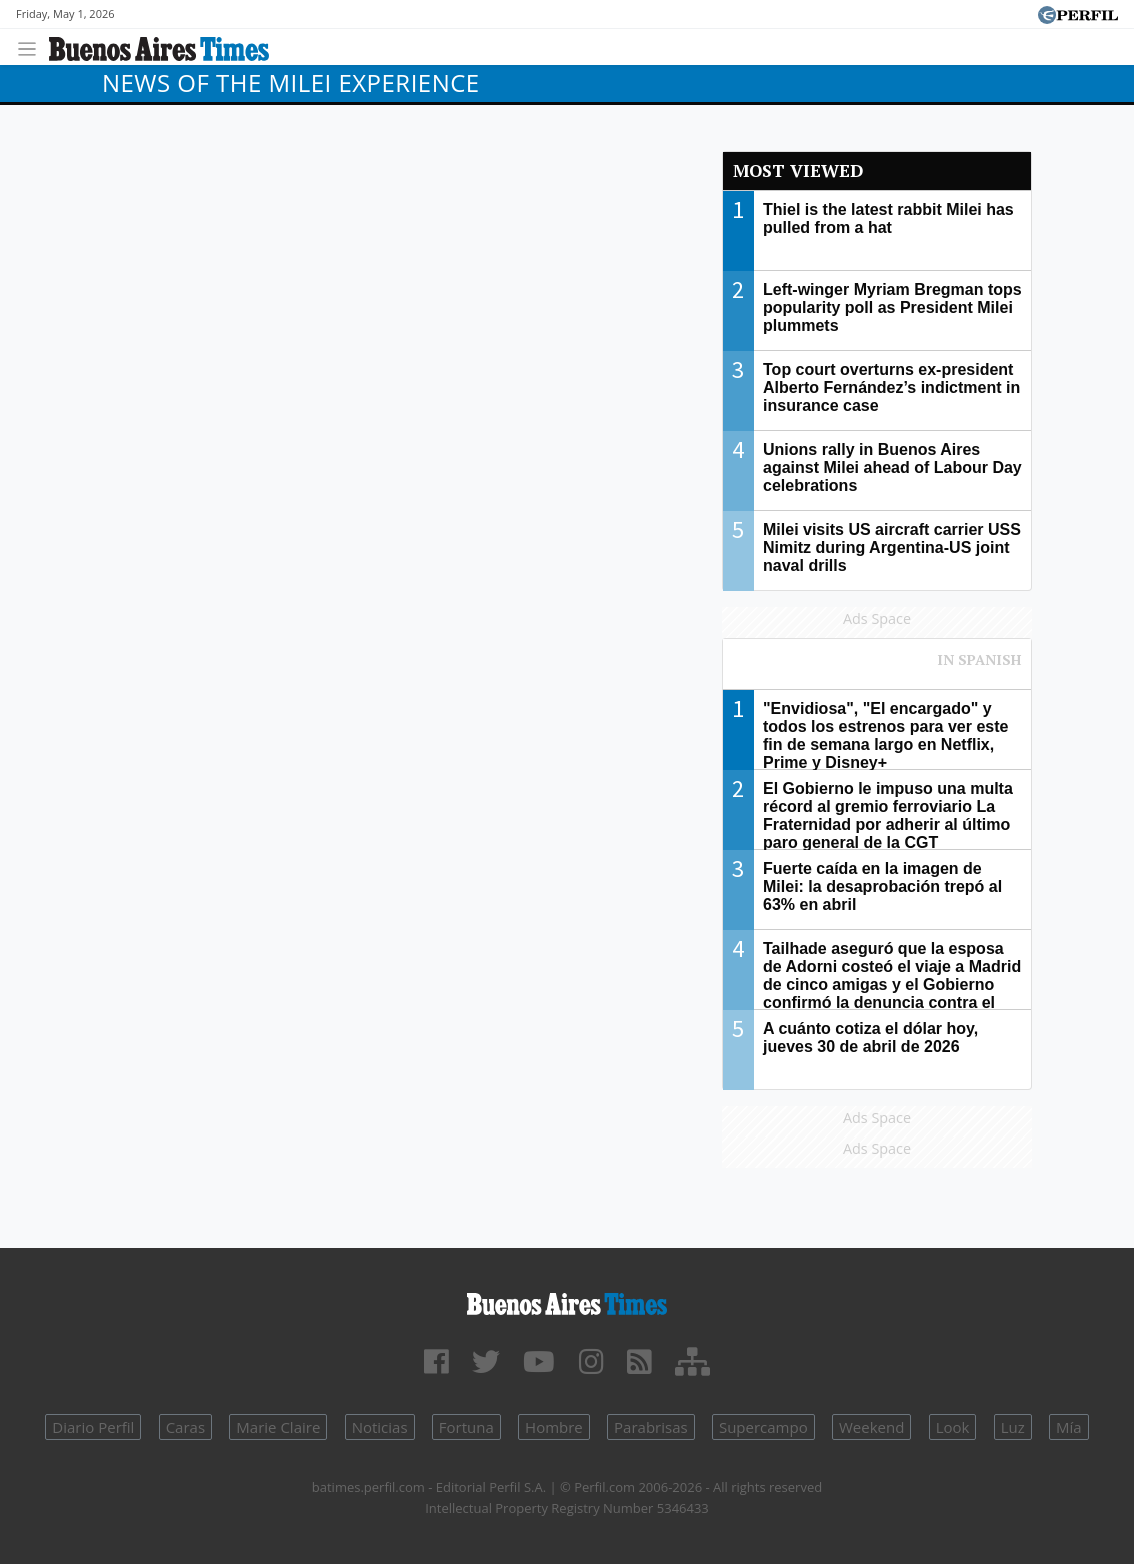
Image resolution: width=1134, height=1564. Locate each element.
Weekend (871, 1427)
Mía (1069, 1427)
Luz (1013, 1427)
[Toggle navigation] (32, 46)
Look (953, 1427)
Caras (185, 1427)
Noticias (380, 1427)
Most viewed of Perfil (877, 669)
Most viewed (798, 170)
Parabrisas (651, 1427)
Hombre (554, 1427)
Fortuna (466, 1427)
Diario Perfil (93, 1427)
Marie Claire (278, 1427)
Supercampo (763, 1427)
